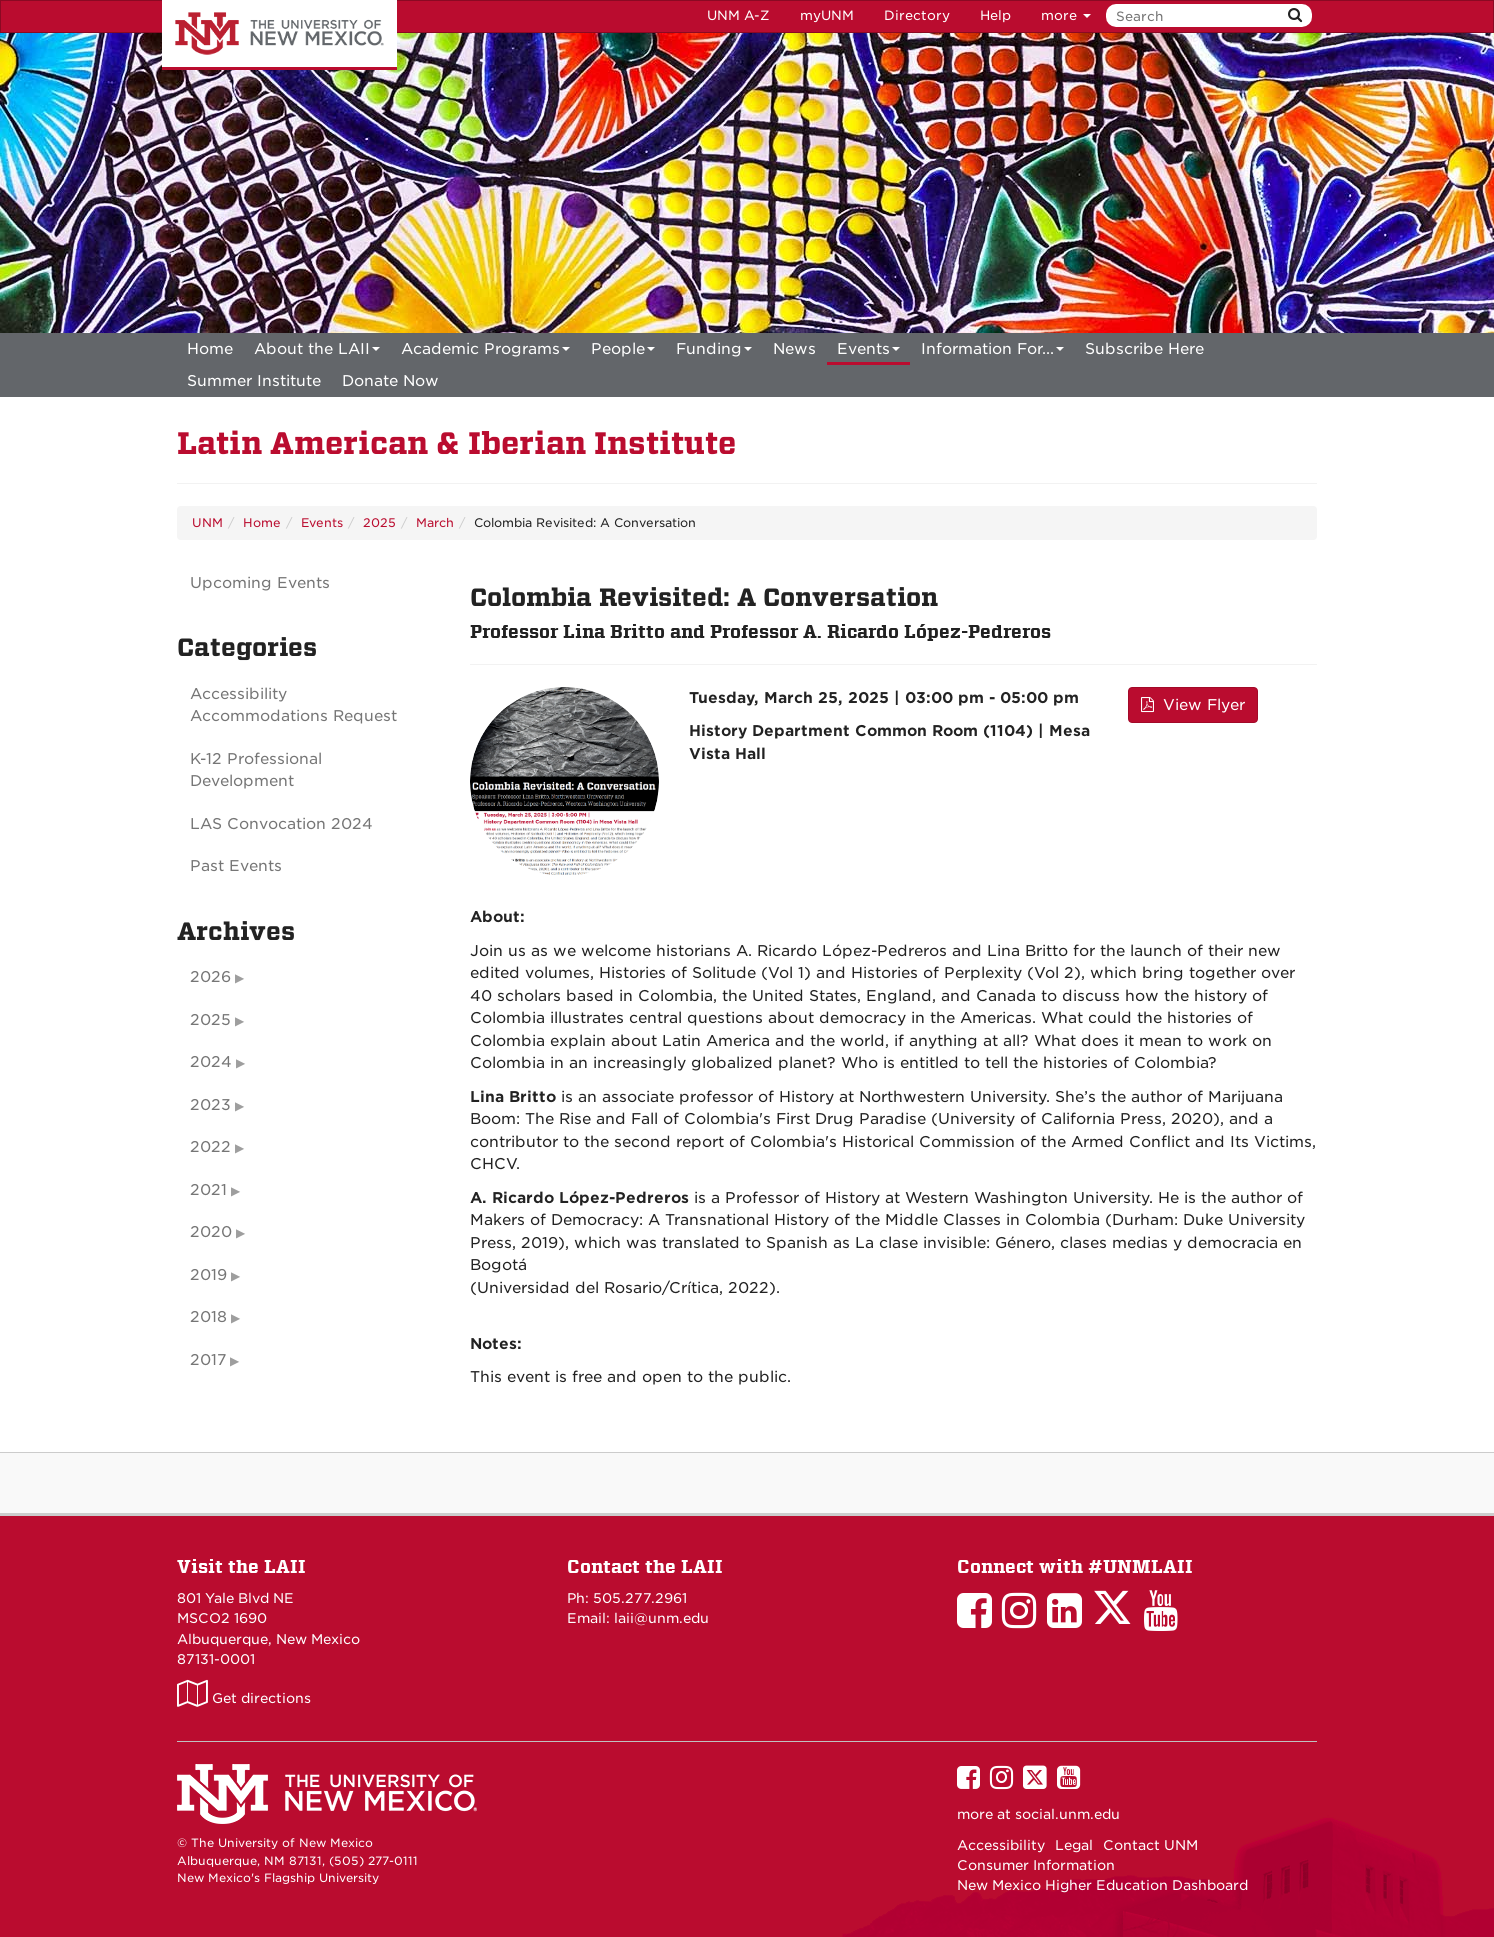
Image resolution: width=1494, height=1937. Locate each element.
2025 (379, 522)
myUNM (827, 15)
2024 (211, 1062)
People (623, 352)
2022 (210, 1147)
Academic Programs (485, 352)
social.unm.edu (1067, 1814)
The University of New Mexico (279, 35)
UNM (207, 522)
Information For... (992, 352)
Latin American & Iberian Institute (456, 443)
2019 (208, 1275)
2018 (208, 1317)
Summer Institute (254, 381)
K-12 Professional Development (256, 770)
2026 (210, 977)
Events (868, 352)
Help (995, 15)
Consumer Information (1036, 1865)
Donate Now (390, 381)
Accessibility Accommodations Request (293, 705)
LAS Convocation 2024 (281, 824)
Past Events (236, 866)
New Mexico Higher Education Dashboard (1102, 1885)
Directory (917, 15)
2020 (211, 1232)
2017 (208, 1360)
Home (210, 349)
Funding (714, 352)
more (1066, 15)
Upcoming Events (260, 583)
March (435, 522)
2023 (210, 1105)
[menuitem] (210, 349)
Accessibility (1001, 1845)
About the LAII (317, 352)
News (794, 349)
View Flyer (1193, 705)
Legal (1074, 1845)
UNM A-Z (738, 15)
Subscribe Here (1144, 349)
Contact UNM (1150, 1845)
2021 (208, 1190)
